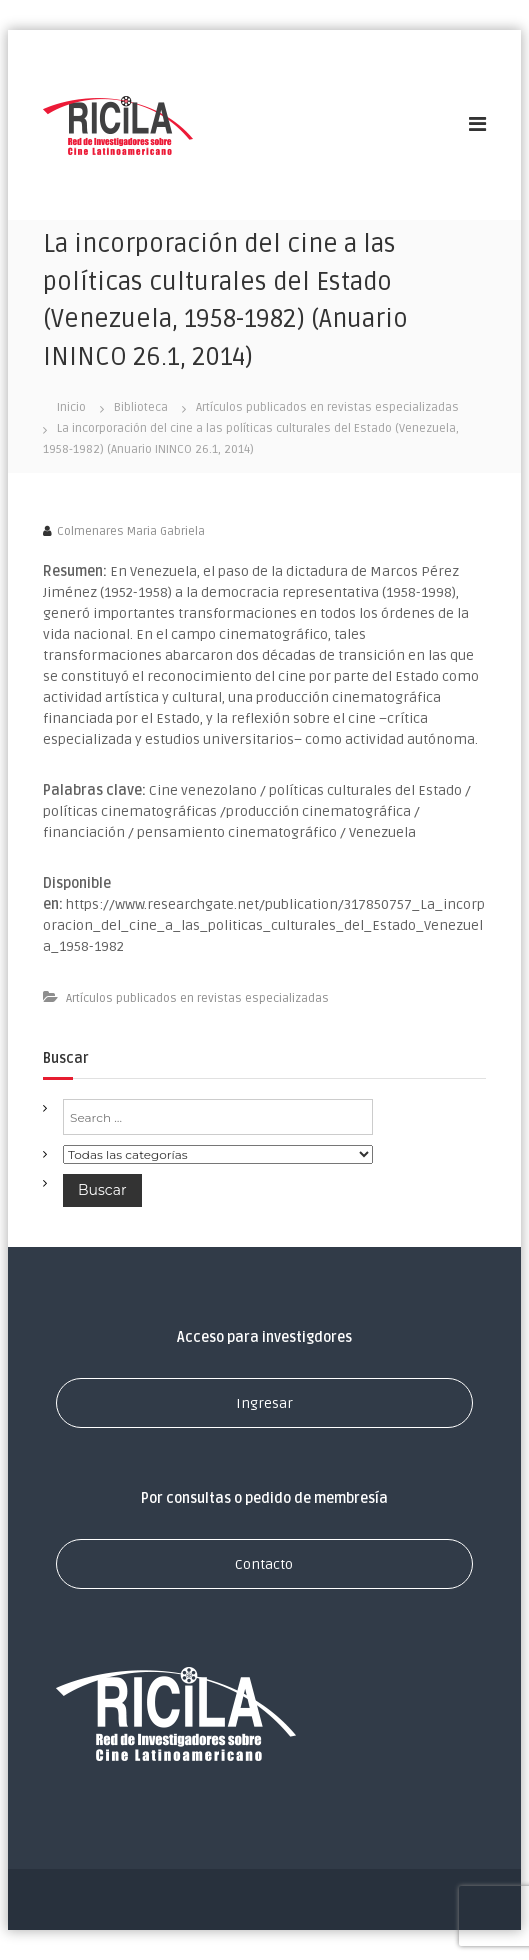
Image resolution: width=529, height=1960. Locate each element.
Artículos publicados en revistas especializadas (327, 407)
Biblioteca (141, 407)
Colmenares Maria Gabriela (131, 531)
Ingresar (264, 1403)
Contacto (264, 1564)
